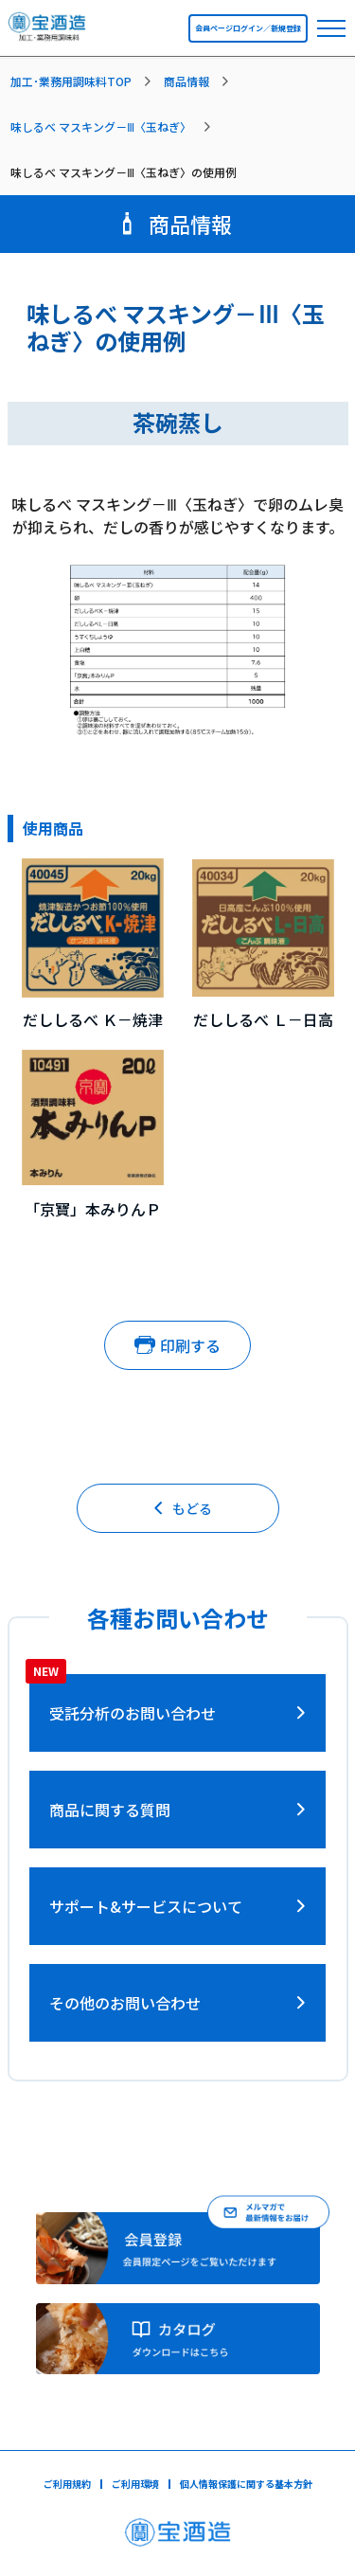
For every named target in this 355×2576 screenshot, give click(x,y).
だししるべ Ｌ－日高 (263, 1019)
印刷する (177, 1345)
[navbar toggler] (331, 28)
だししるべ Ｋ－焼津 (93, 1019)
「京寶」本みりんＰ (93, 1209)
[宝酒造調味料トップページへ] (48, 31)
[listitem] (84, 81)
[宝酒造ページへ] (177, 2537)
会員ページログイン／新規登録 (248, 28)
